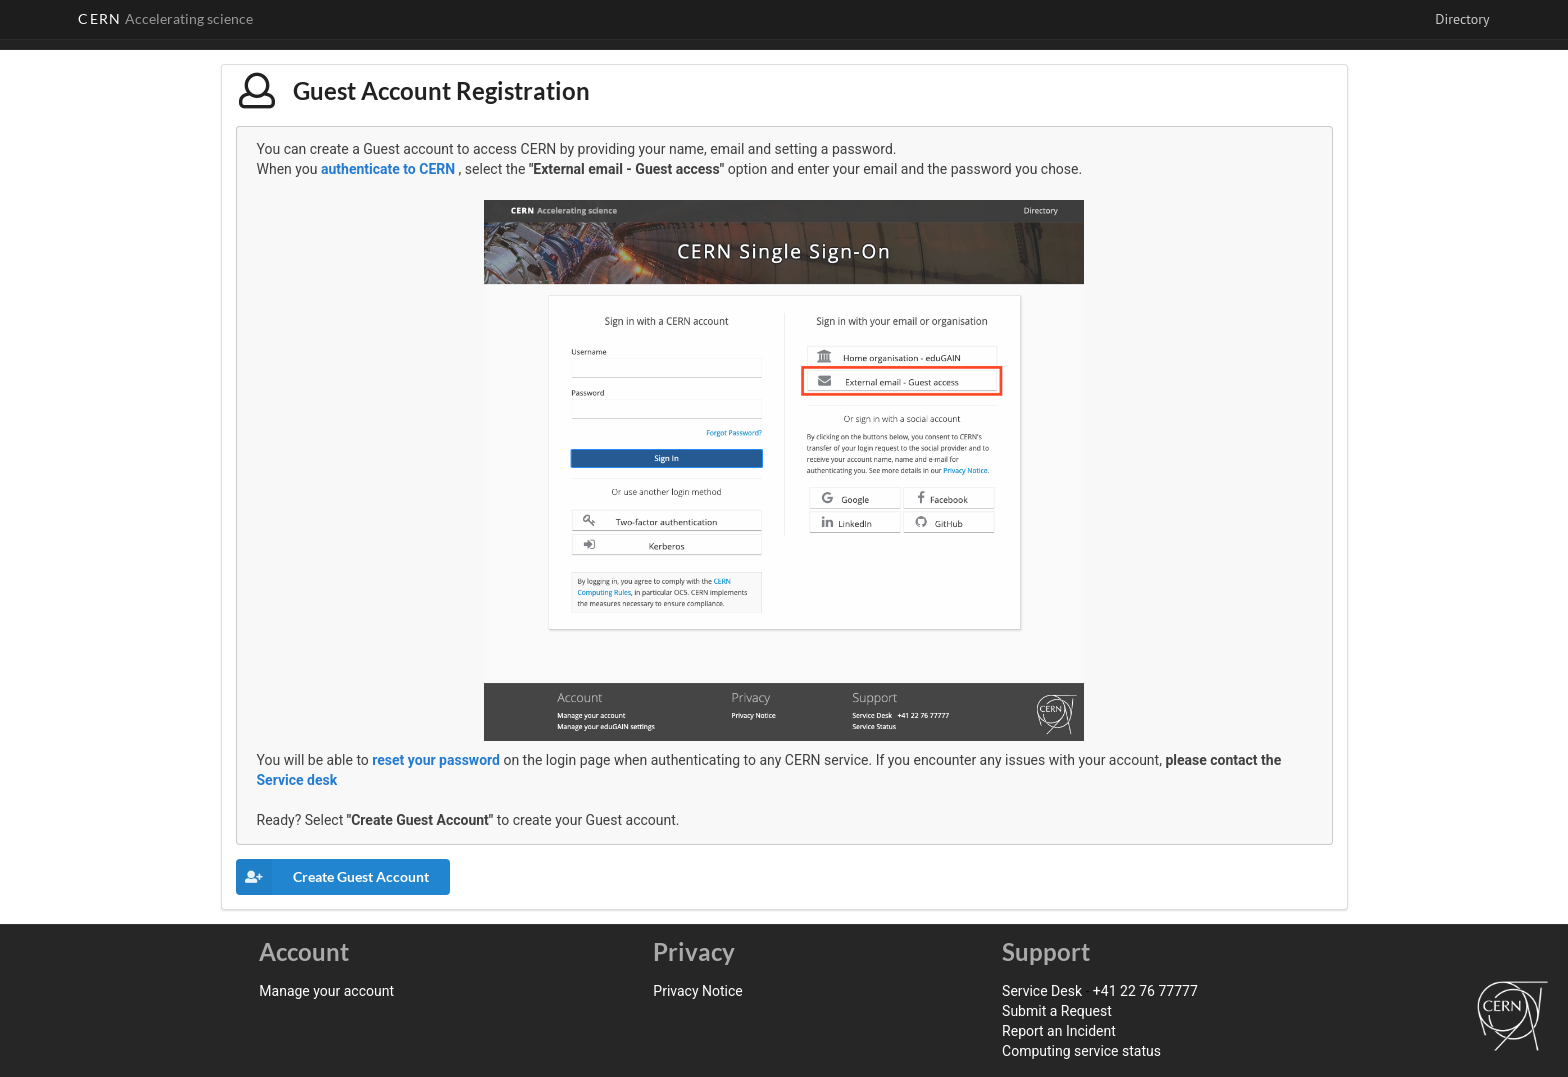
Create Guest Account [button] (332, 877)
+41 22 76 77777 (1145, 991)
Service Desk (1042, 991)
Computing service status (1081, 1051)
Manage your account (326, 991)
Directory (1462, 19)
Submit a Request (1057, 1011)
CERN (165, 18)
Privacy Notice (697, 991)
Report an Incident (1059, 1031)
